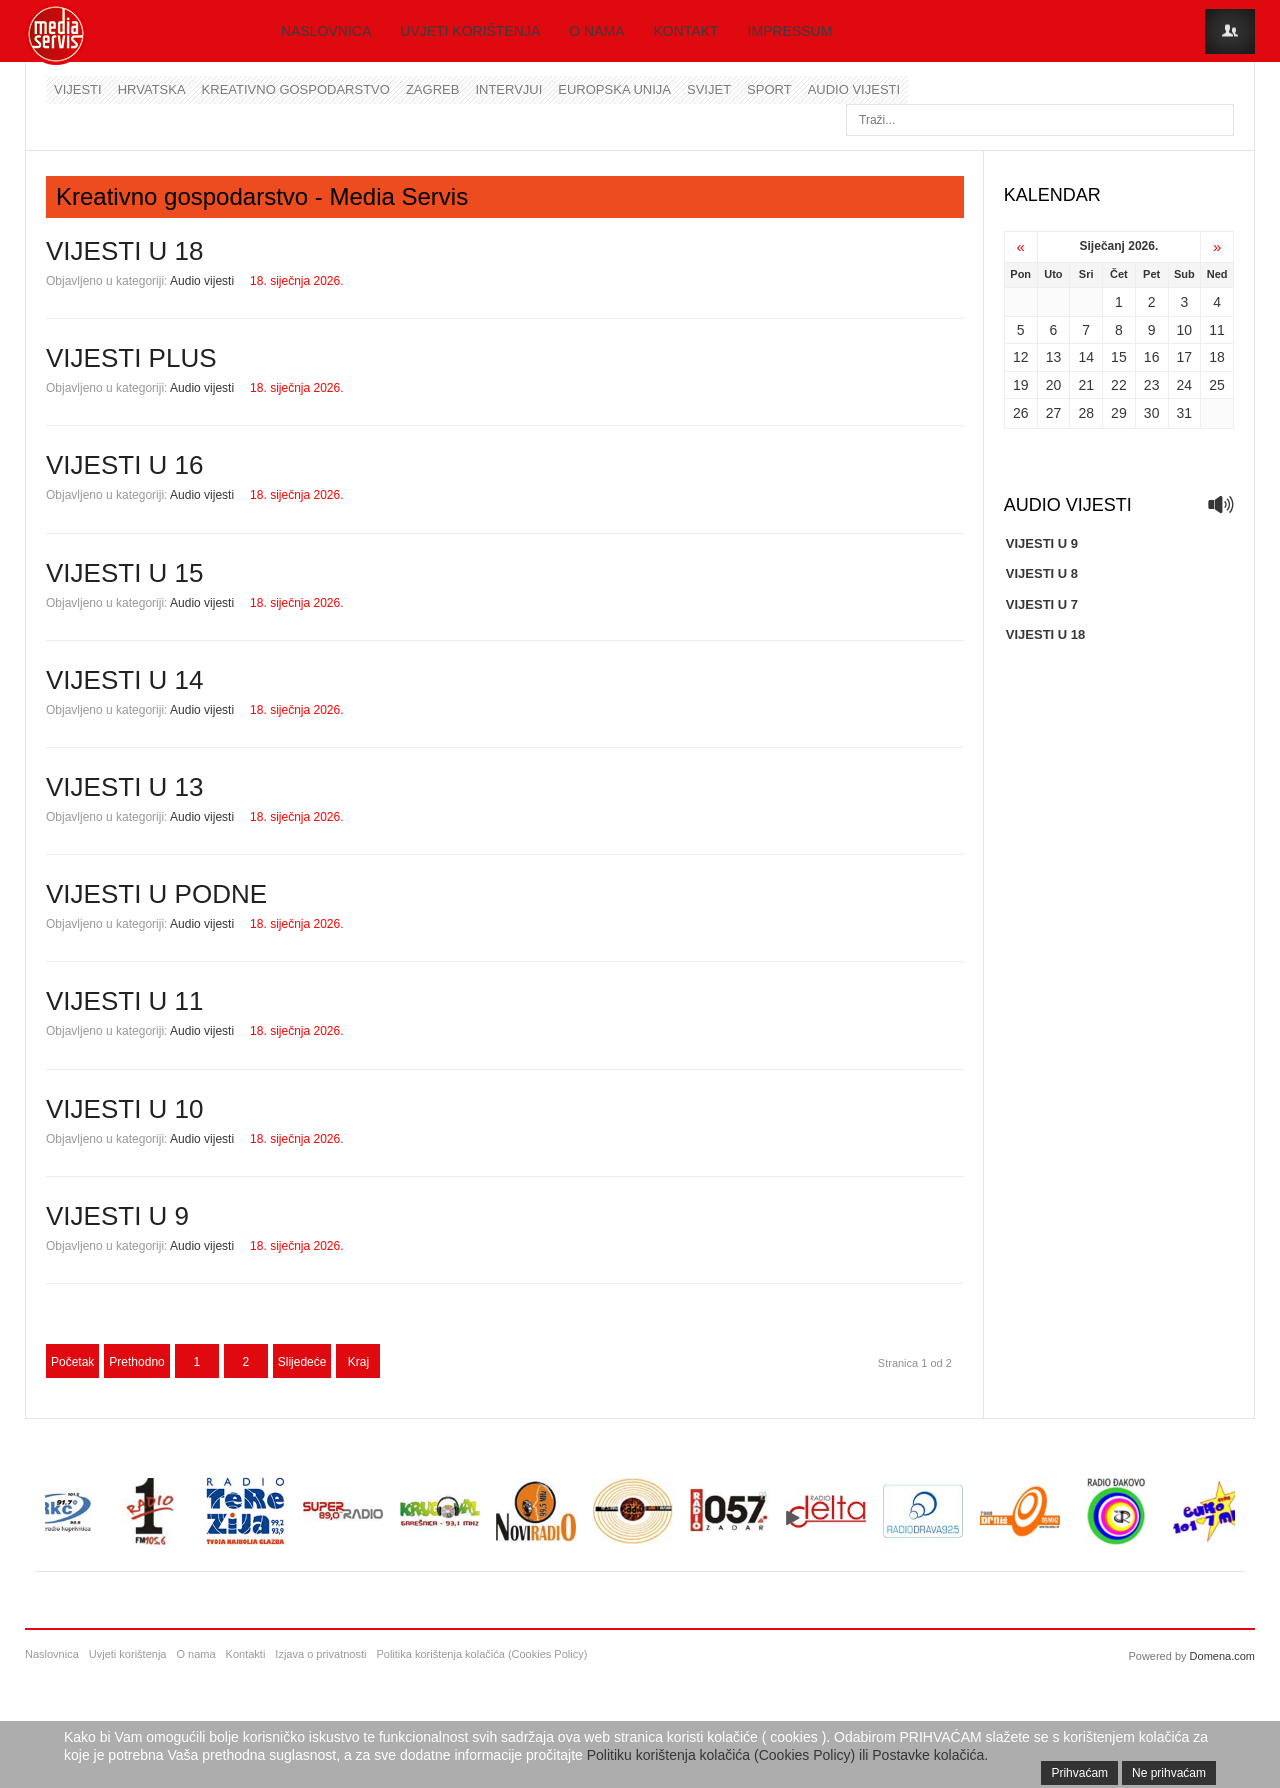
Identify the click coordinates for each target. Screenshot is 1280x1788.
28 (1086, 413)
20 (1054, 385)
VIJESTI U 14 (125, 680)
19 (1021, 385)
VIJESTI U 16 (125, 465)
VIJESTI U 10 (125, 1109)
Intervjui (508, 89)
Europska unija (614, 89)
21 (1086, 385)
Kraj (358, 1362)
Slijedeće (302, 1362)
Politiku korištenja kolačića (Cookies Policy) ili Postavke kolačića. (788, 1755)
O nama (596, 31)
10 (1185, 330)
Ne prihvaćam (1169, 1773)
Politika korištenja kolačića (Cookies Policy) (481, 1654)
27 (1054, 413)
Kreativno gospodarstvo (296, 89)
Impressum (790, 31)
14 (1086, 357)
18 (1217, 357)
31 (1185, 413)
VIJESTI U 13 (125, 787)
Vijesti (78, 89)
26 (1021, 413)
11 (1217, 330)
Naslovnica (326, 31)
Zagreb (432, 89)
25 (1217, 385)
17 (1185, 357)
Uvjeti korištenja (470, 31)
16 (1152, 357)
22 (1119, 385)
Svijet (709, 89)
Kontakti (246, 1654)
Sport (769, 89)
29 (1119, 413)
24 (1185, 385)
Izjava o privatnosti (320, 1654)
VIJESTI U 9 (117, 1216)
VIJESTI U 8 (1042, 573)
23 (1152, 385)
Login (1230, 31)
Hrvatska (152, 89)
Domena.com (1222, 1656)
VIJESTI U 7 (1042, 604)
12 (1021, 357)
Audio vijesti (854, 89)
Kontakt (686, 31)
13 (1054, 357)
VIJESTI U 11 (125, 1001)
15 (1119, 357)
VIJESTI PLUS (131, 358)
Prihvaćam (1079, 1773)
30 (1152, 413)
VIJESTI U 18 (125, 251)
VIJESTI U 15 (125, 573)
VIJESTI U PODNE (156, 894)
